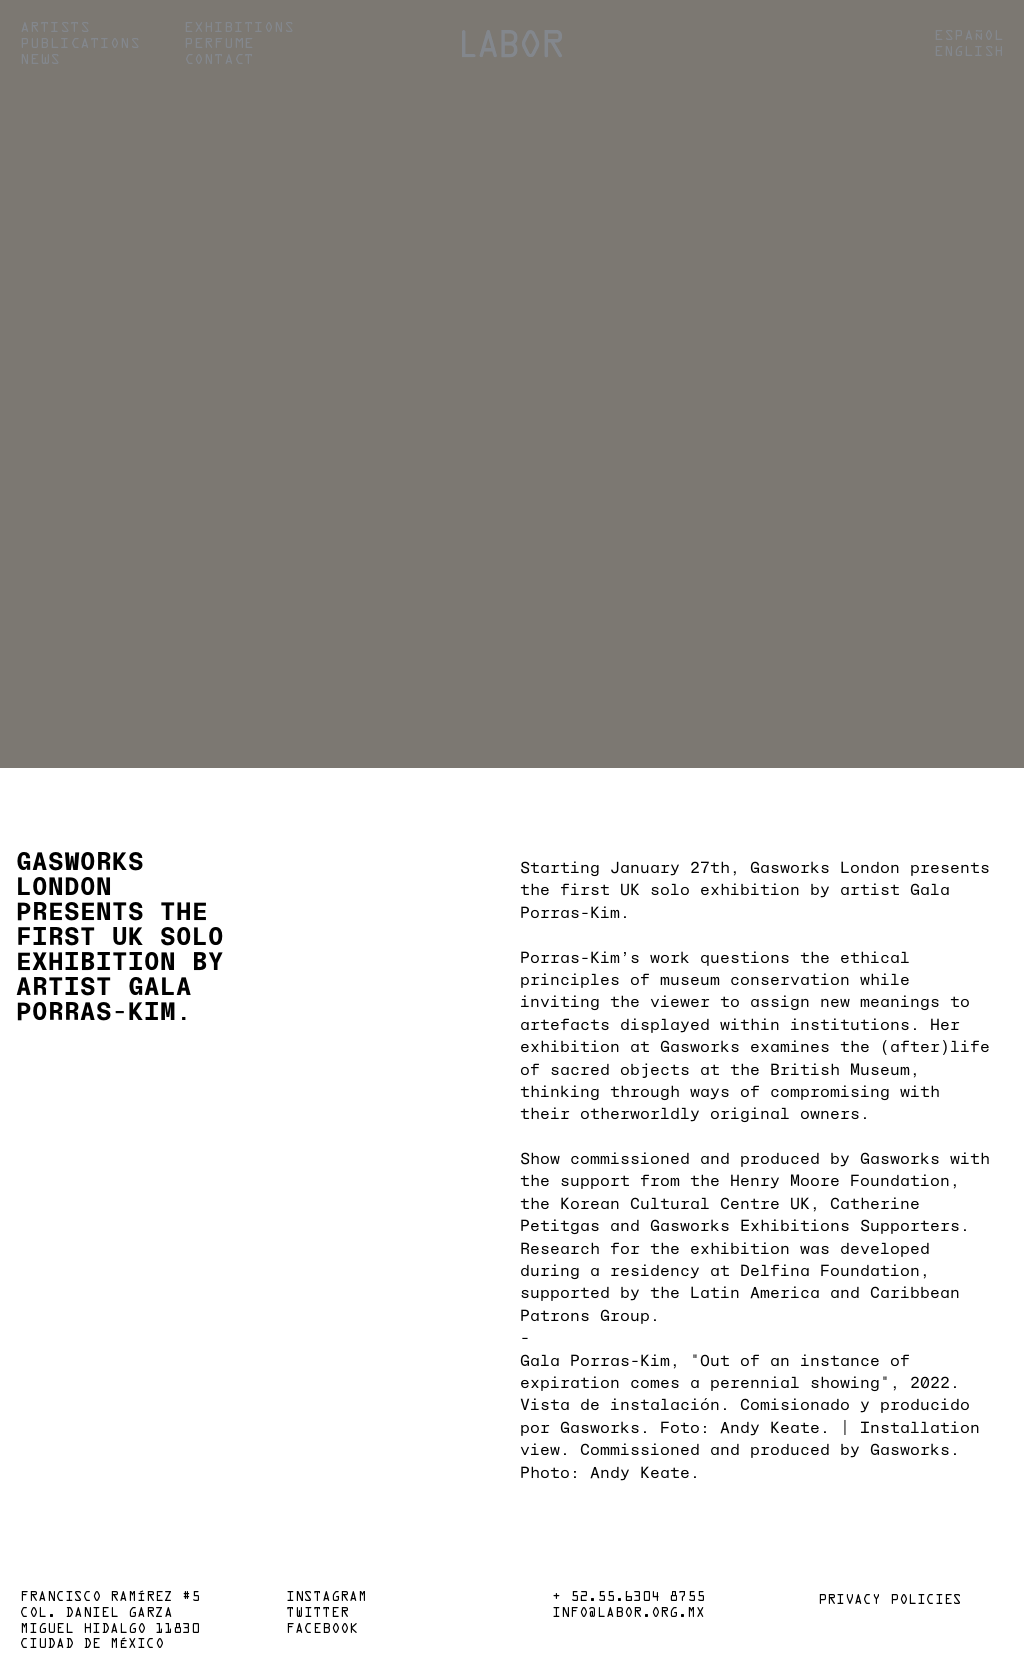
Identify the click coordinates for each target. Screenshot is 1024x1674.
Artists (55, 28)
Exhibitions (239, 28)
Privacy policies (890, 1601)
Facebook (322, 1630)
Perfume (219, 44)
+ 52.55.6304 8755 (628, 1598)
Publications (80, 44)
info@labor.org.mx (628, 1614)
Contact (219, 60)
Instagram (326, 1598)
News (40, 60)
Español (969, 36)
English (969, 52)
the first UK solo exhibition (660, 888)
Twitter (317, 1614)
